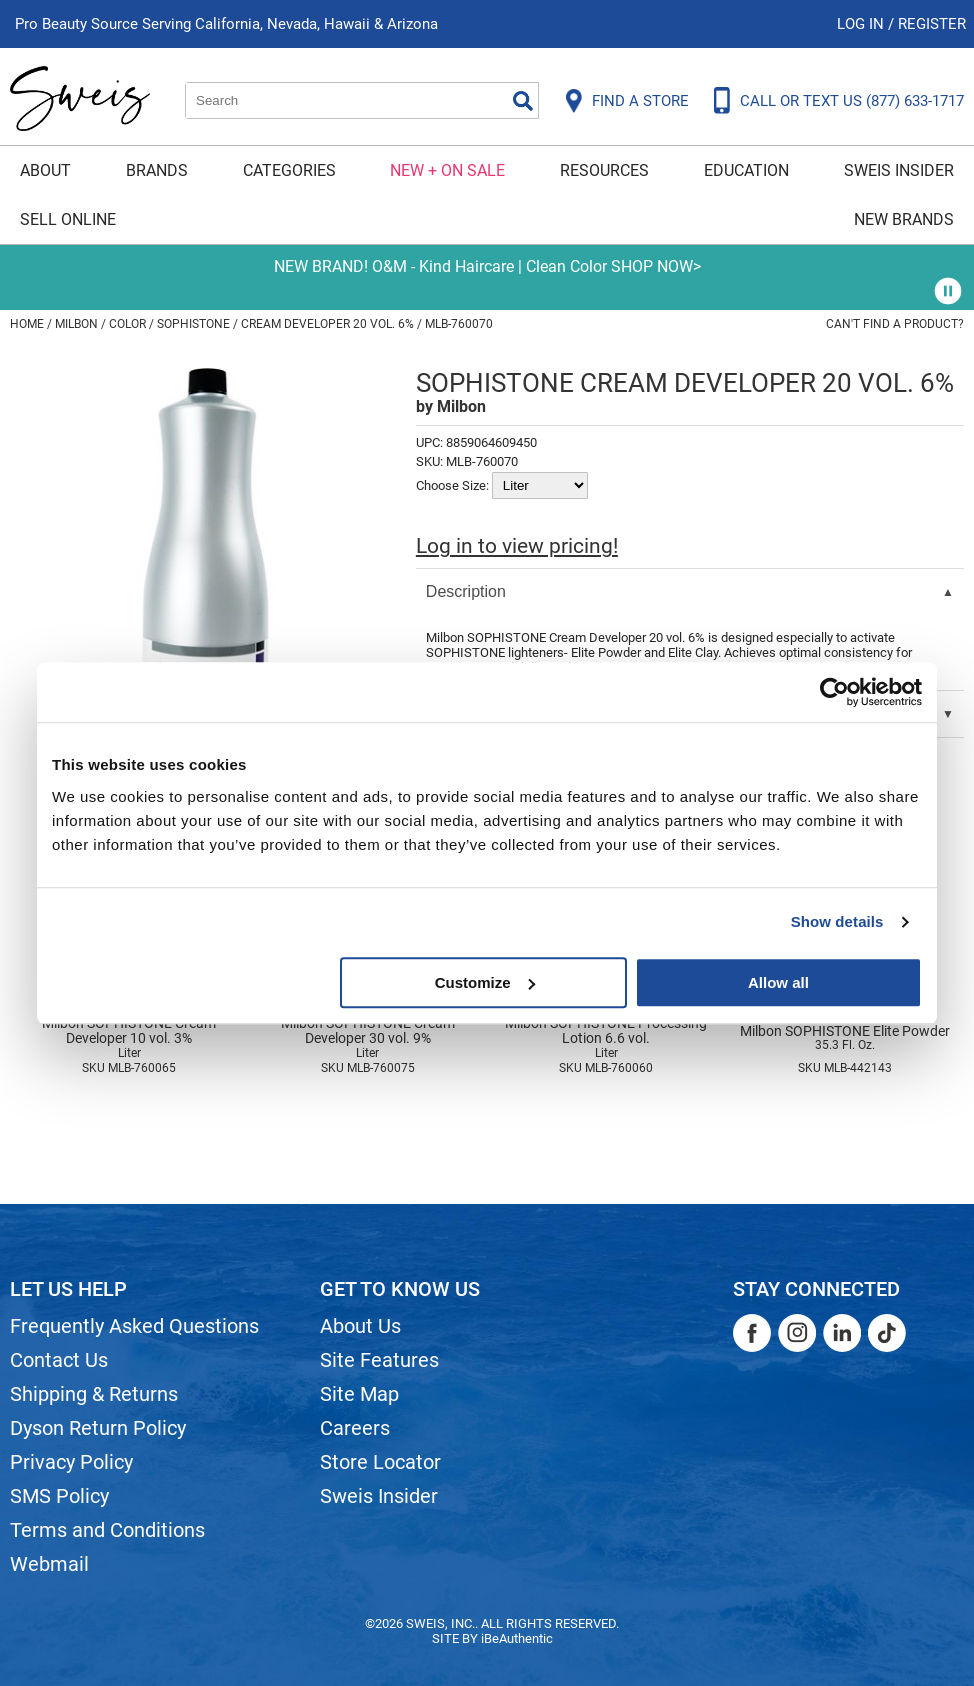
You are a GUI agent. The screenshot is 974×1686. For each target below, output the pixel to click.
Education (746, 170)
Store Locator (380, 1462)
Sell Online (68, 219)
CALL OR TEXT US (852, 101)
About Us (360, 1326)
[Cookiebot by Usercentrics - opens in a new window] (834, 692)
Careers (355, 1428)
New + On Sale (447, 170)
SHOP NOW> (656, 266)
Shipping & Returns (94, 1394)
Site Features (379, 1360)
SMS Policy (59, 1496)
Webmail (49, 1564)
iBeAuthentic (517, 1638)
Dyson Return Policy (98, 1428)
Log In (862, 24)
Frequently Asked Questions (134, 1326)
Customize (485, 982)
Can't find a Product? (895, 324)
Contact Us (59, 1360)
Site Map (359, 1394)
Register (932, 24)
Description (466, 591)
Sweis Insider (899, 170)
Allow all (778, 982)
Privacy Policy (71, 1462)
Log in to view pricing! (517, 546)
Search (523, 101)
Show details (837, 921)
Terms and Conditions (107, 1530)
